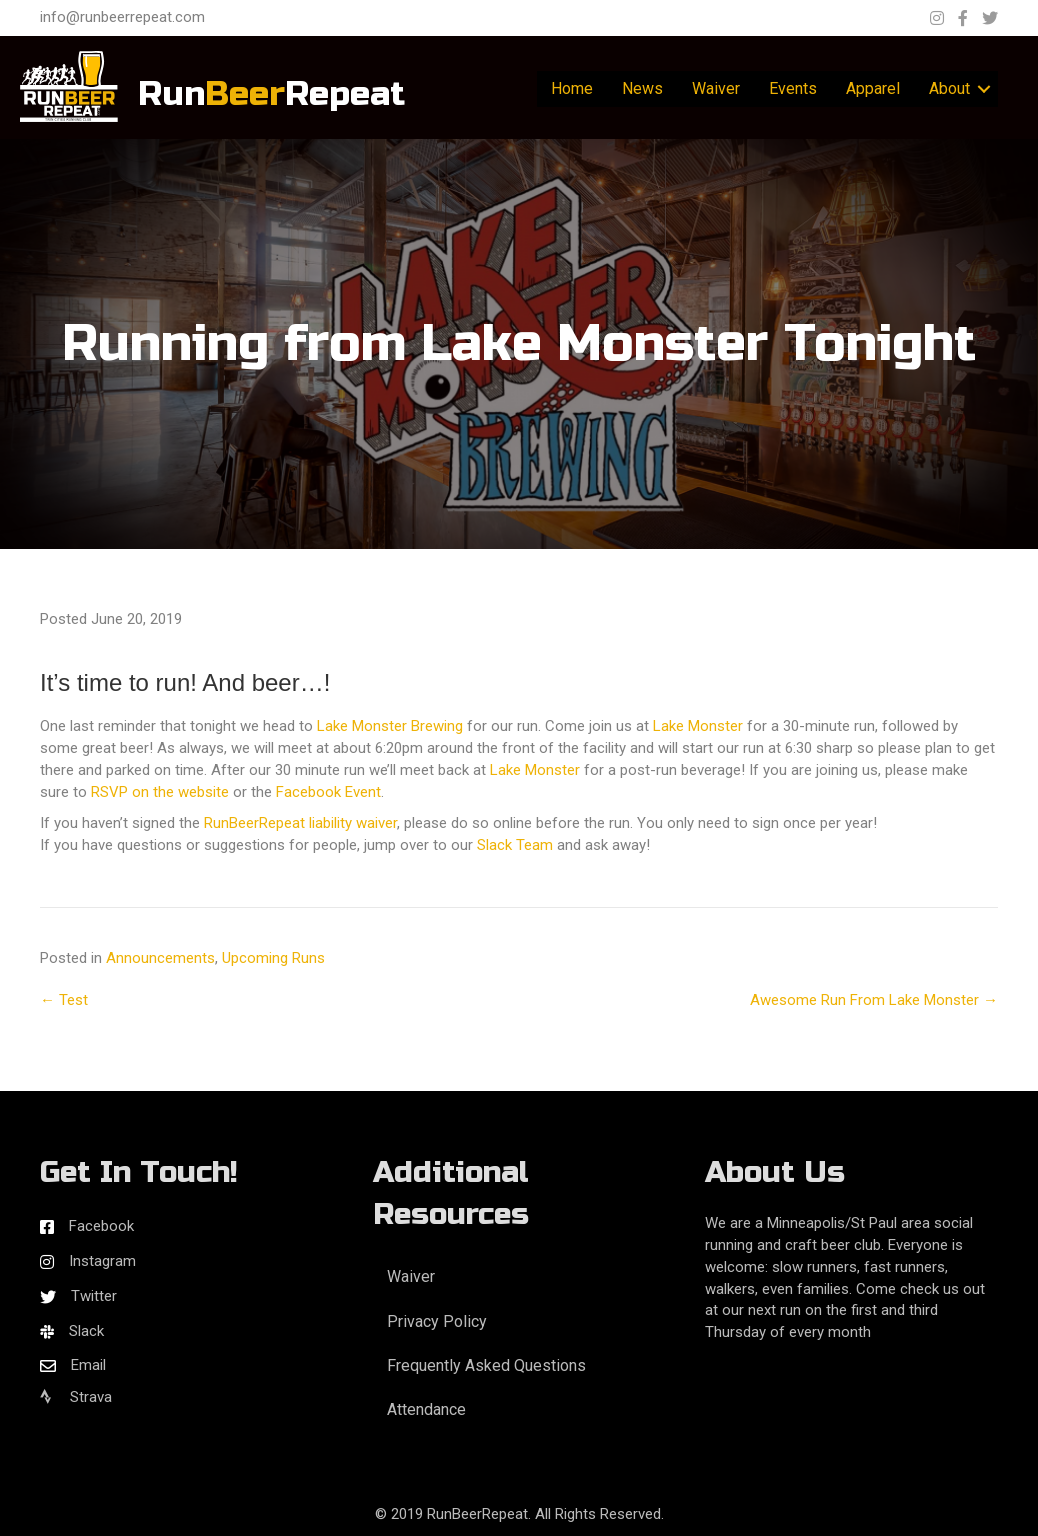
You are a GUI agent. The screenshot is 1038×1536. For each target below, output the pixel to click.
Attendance (426, 1409)
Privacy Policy (437, 1321)
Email (88, 1365)
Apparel (873, 88)
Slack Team (515, 845)
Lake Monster (698, 726)
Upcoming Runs (273, 958)
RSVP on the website (160, 792)
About (949, 88)
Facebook (101, 1226)
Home (572, 88)
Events (793, 88)
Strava (76, 1397)
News (642, 88)
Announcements (160, 958)
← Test (64, 1000)
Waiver (716, 88)
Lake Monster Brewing (390, 726)
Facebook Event (328, 792)
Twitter (94, 1296)
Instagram (102, 1261)
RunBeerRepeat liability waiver (300, 823)
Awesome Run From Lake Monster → (874, 1000)
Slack (86, 1331)
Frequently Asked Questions (486, 1365)
